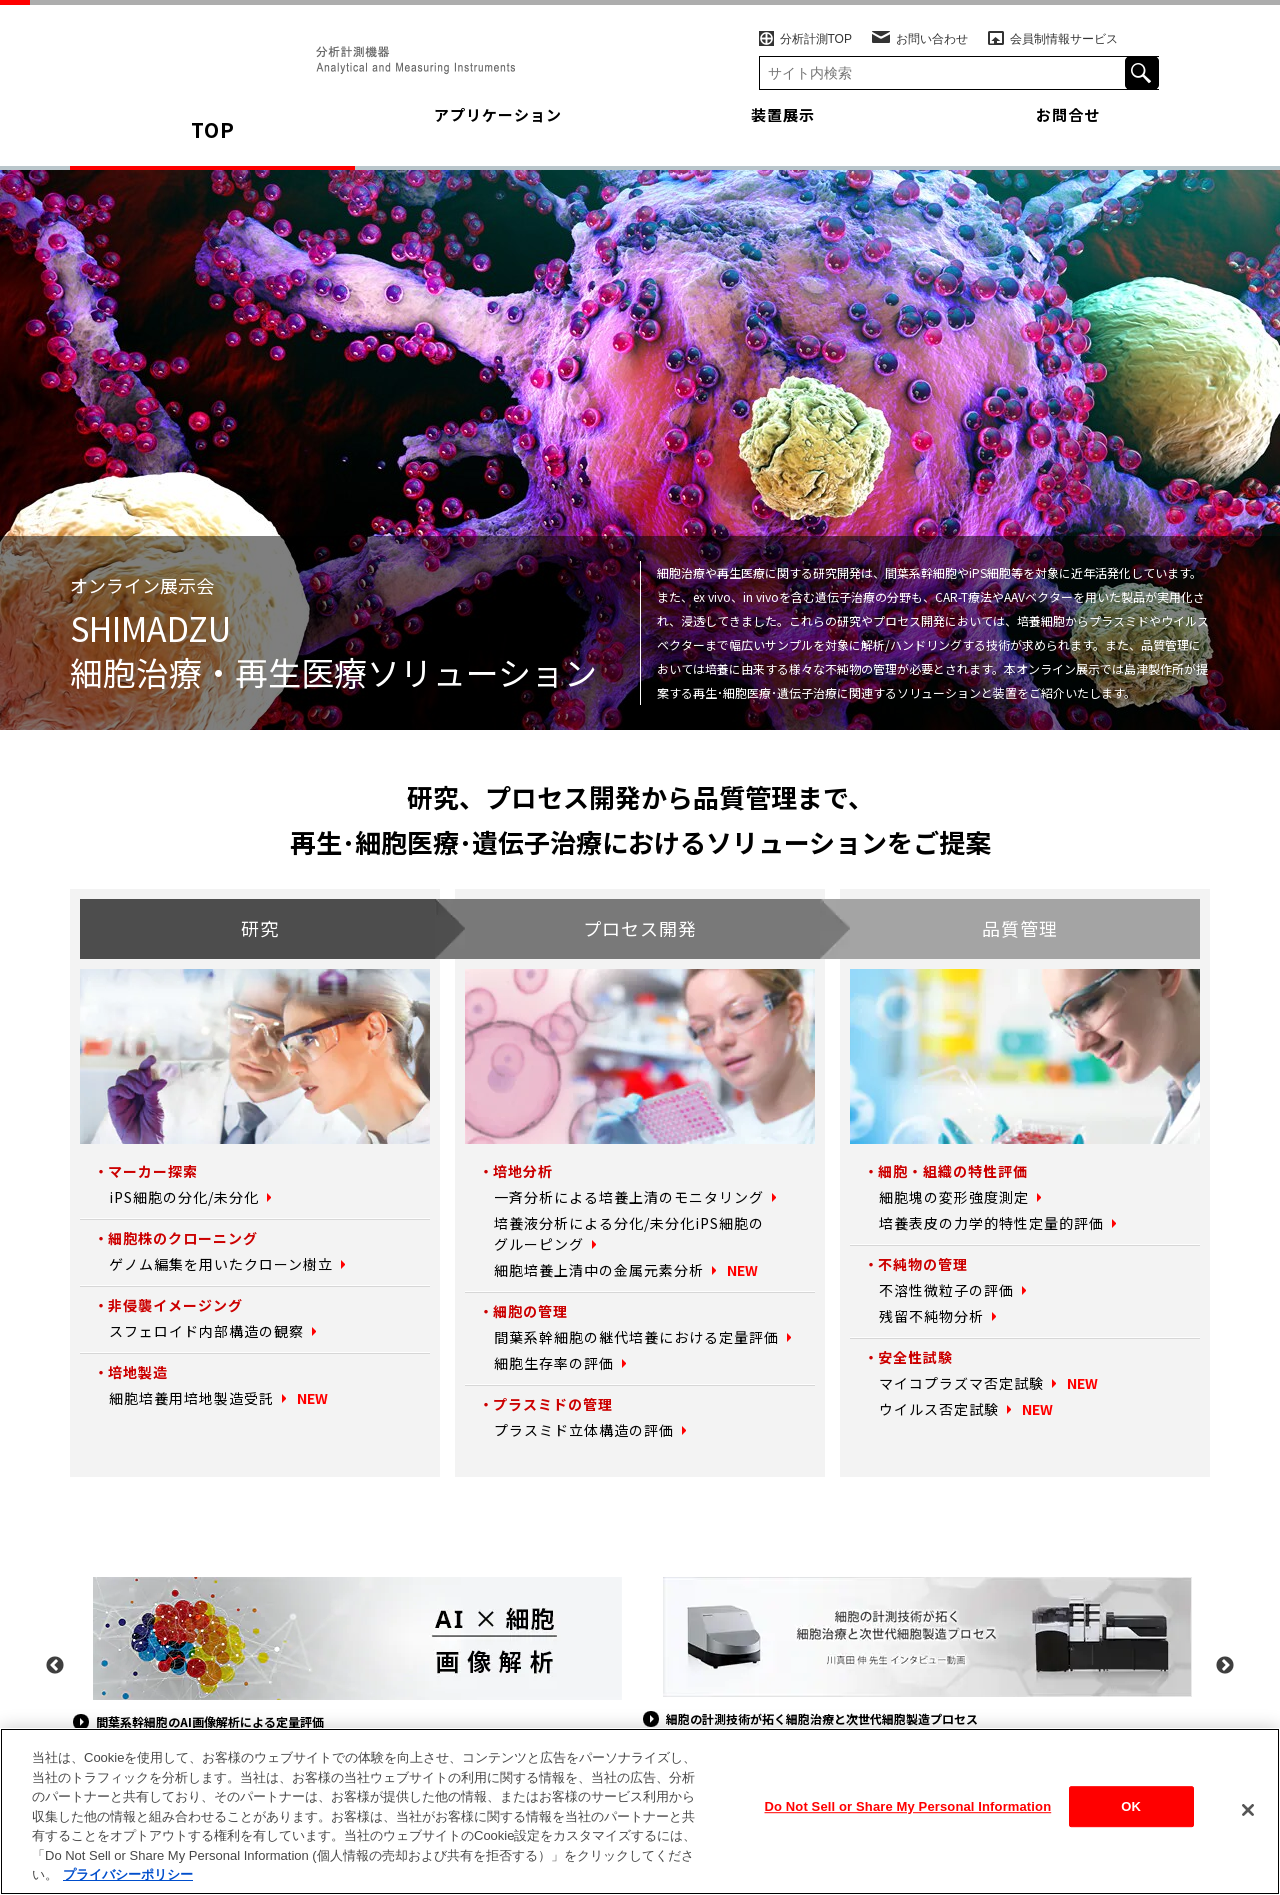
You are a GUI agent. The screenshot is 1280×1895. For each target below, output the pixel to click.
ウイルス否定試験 (935, 1409)
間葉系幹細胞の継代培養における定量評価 (627, 1337)
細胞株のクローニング (178, 1238)
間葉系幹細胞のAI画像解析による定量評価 (249, 1721)
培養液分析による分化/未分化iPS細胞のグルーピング (619, 1233)
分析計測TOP (806, 23)
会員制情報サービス (1054, 23)
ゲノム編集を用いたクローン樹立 (213, 1264)
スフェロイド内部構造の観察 (200, 1331)
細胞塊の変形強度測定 (949, 1197)
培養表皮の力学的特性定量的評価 (984, 1223)
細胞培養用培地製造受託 (186, 1398)
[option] (355, 1655)
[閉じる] (1248, 1813)
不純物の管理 (920, 1264)
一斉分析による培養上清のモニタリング (620, 1197)
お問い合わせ (921, 23)
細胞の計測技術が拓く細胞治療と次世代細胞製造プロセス (869, 1718)
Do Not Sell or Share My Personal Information (908, 1816)
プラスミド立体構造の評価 (578, 1430)
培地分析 (521, 1171)
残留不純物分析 (928, 1316)
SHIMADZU (236, 44)
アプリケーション (498, 129)
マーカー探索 (150, 1171)
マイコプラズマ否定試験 (956, 1383)
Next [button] (1225, 1666)
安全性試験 (913, 1357)
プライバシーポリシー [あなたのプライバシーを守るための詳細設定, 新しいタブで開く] (128, 1878)
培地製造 (136, 1372)
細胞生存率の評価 (550, 1363)
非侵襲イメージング (171, 1305)
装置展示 (783, 129)
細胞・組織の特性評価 (948, 1171)
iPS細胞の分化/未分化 (178, 1197)
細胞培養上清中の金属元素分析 (592, 1270)
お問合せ (1068, 129)
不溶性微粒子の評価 (942, 1290)
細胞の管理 (528, 1311)
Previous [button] (55, 1666)
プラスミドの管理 (549, 1404)
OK (1131, 1816)
